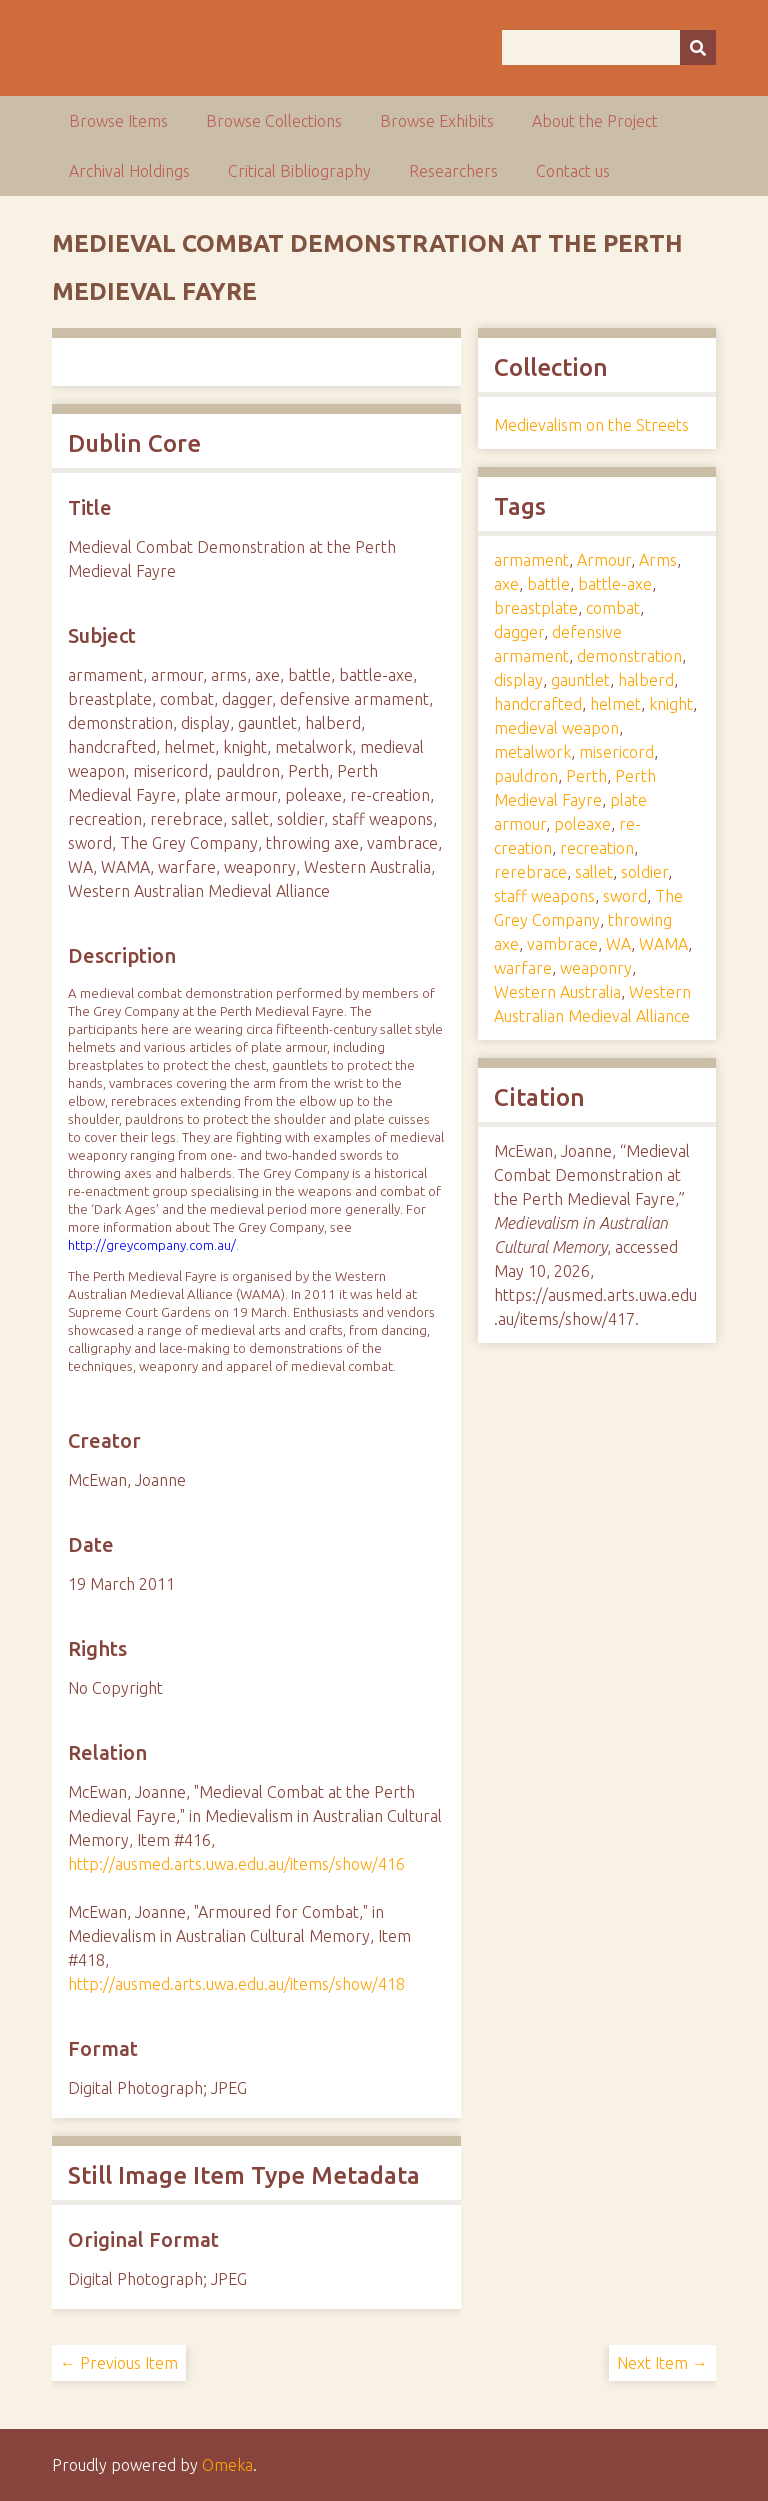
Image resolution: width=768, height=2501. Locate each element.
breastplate (536, 608)
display (518, 680)
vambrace (562, 944)
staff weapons (544, 896)
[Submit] (698, 47)
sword (625, 896)
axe (506, 584)
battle (548, 584)
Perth (586, 776)
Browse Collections (274, 121)
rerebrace (530, 872)
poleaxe (582, 824)
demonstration (629, 656)
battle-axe (615, 584)
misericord (616, 752)
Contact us (573, 171)
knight (671, 704)
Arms (658, 560)
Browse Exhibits (437, 121)
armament (531, 560)
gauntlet (580, 680)
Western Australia (557, 992)
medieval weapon (556, 728)
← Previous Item (119, 2363)
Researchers (453, 171)
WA (618, 944)
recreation (597, 848)
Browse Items (118, 121)
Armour (604, 560)
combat (613, 608)
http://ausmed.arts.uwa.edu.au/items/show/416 (236, 1864)
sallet (594, 872)
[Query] (609, 47)
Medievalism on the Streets (591, 425)
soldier (644, 872)
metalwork (532, 752)
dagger (519, 632)
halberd (646, 680)
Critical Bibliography (299, 171)
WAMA (663, 944)
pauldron (526, 776)
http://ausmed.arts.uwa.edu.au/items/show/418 (236, 1984)
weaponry (596, 968)
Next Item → (662, 2363)
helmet (615, 704)
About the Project (595, 121)
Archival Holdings (129, 171)
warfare (523, 968)
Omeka (227, 2465)
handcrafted (538, 704)
